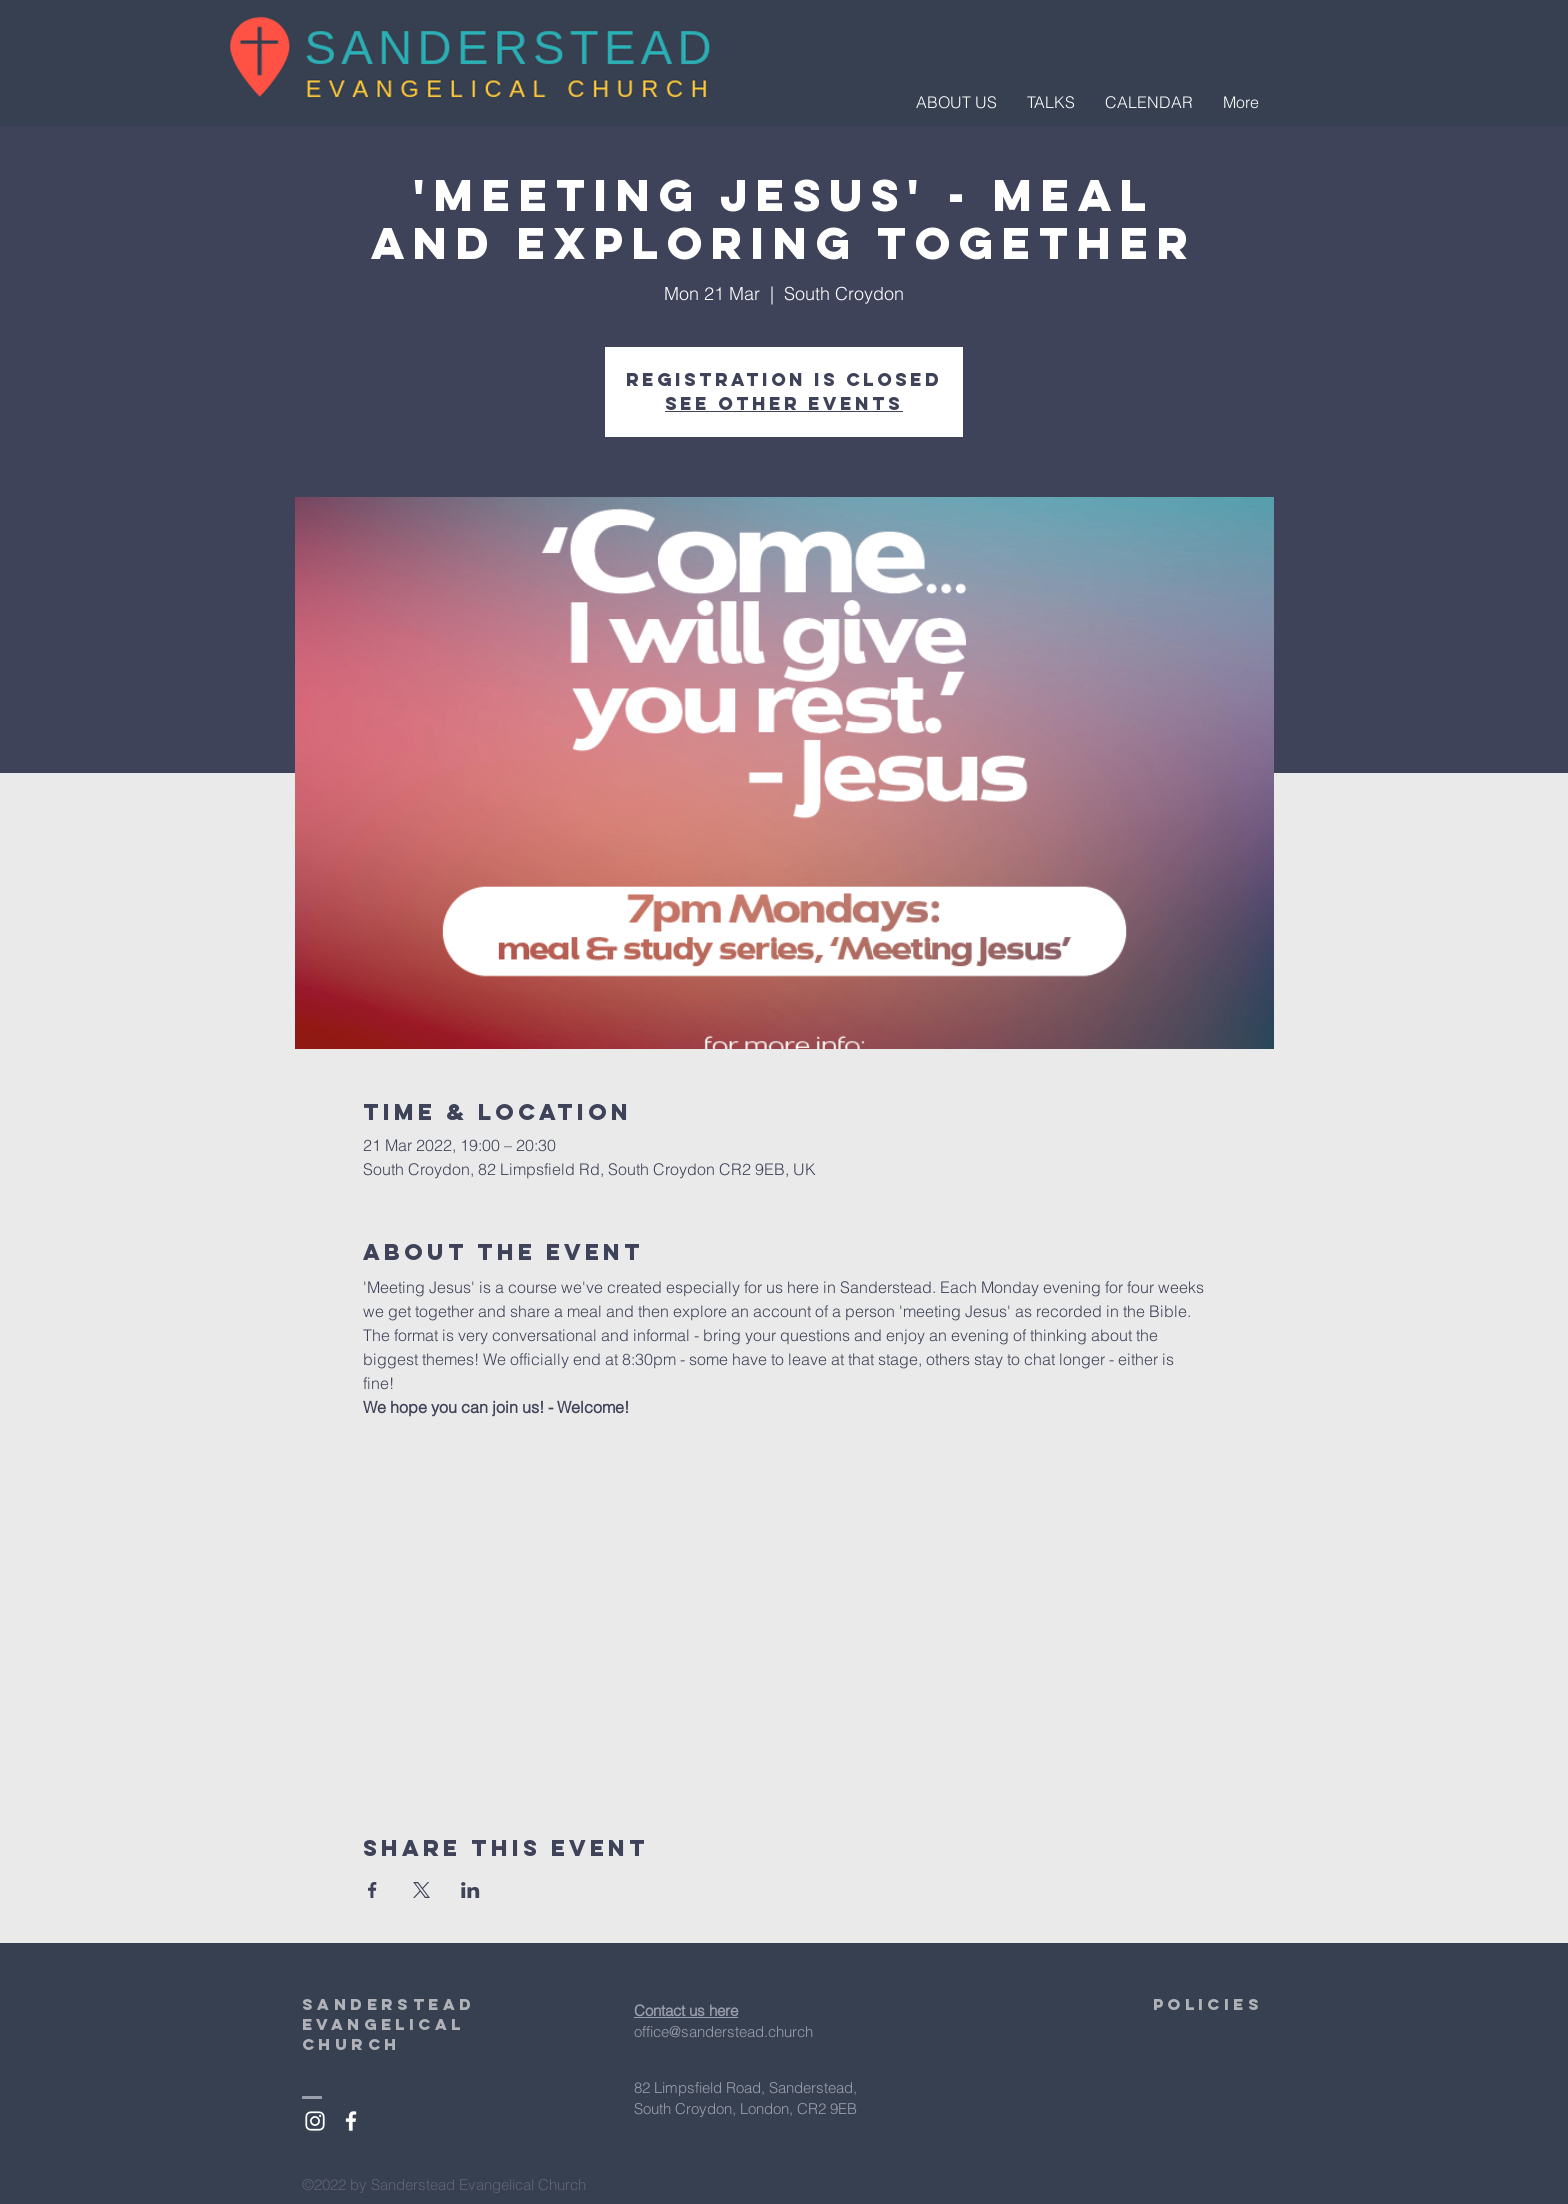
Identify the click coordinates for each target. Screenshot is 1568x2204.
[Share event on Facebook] (372, 1890)
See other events (784, 403)
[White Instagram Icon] (315, 2121)
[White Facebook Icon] (351, 2121)
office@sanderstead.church (723, 2031)
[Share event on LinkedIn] (470, 1890)
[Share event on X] (421, 1890)
